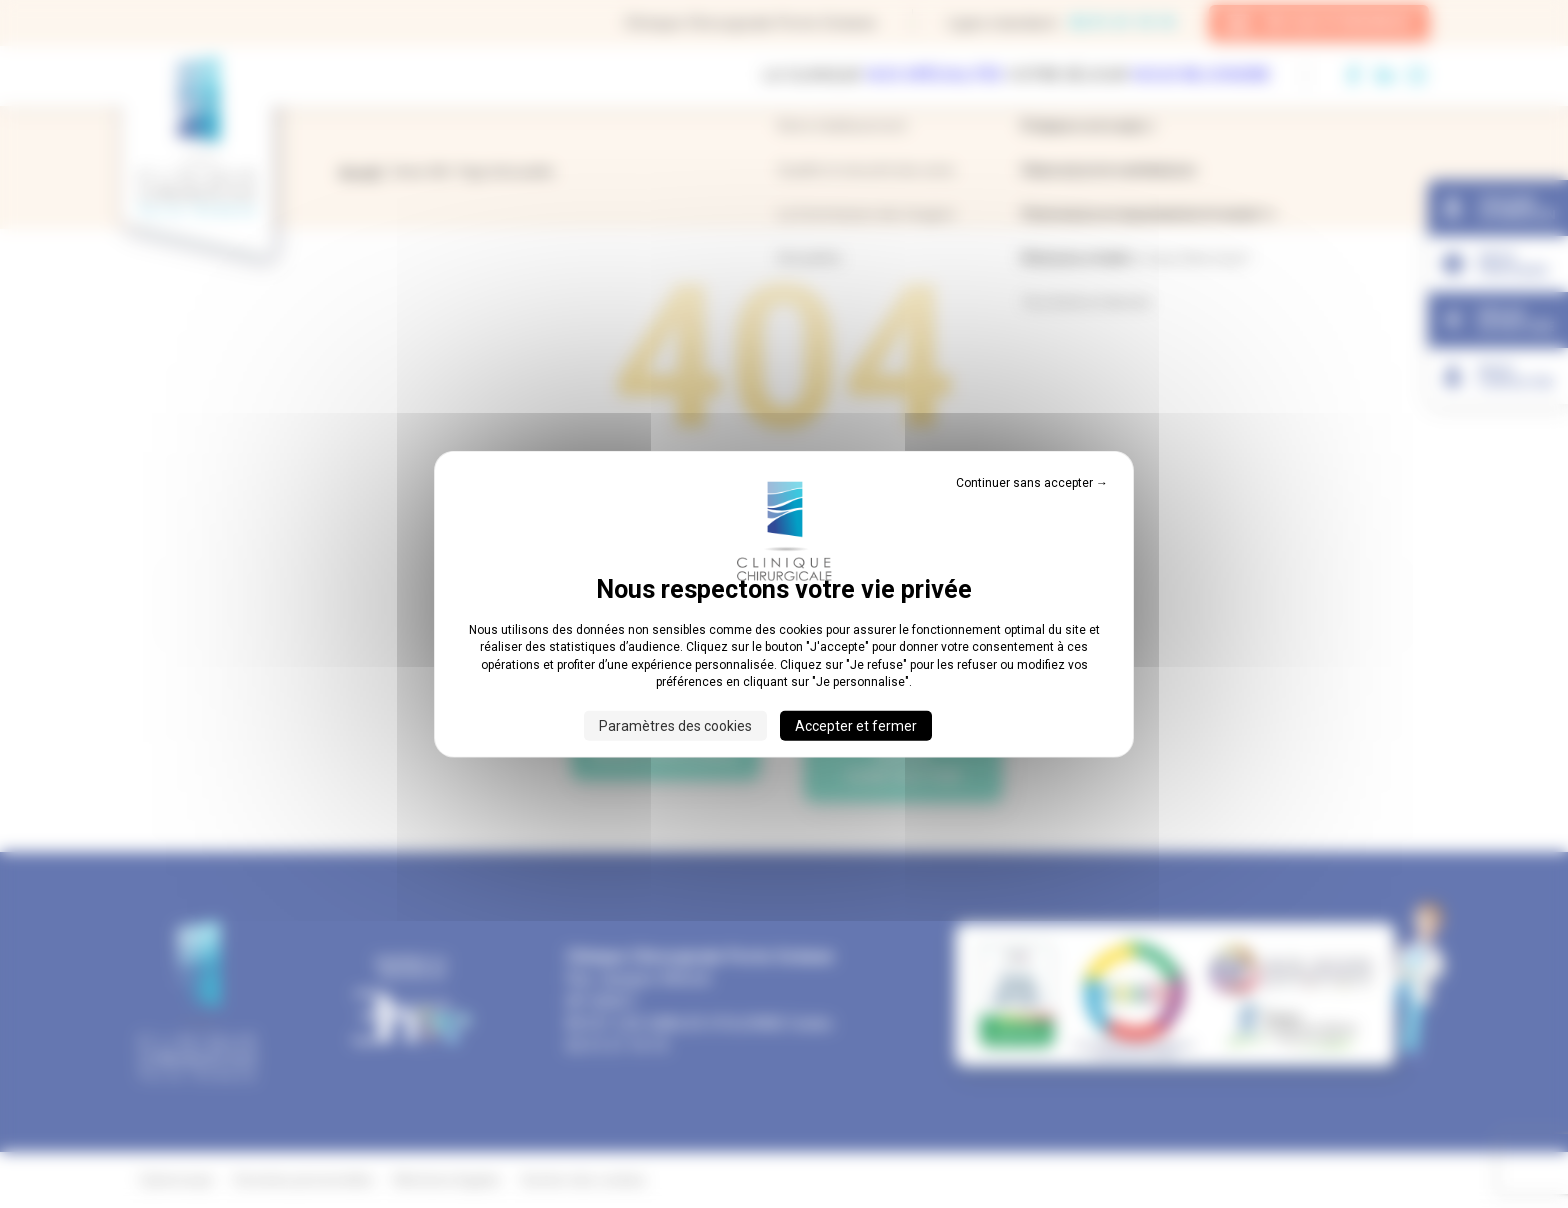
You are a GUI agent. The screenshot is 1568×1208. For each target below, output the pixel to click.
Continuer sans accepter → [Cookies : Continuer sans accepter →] (1032, 483)
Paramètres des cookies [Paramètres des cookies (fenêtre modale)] (675, 725)
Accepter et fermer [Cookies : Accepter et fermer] (856, 725)
